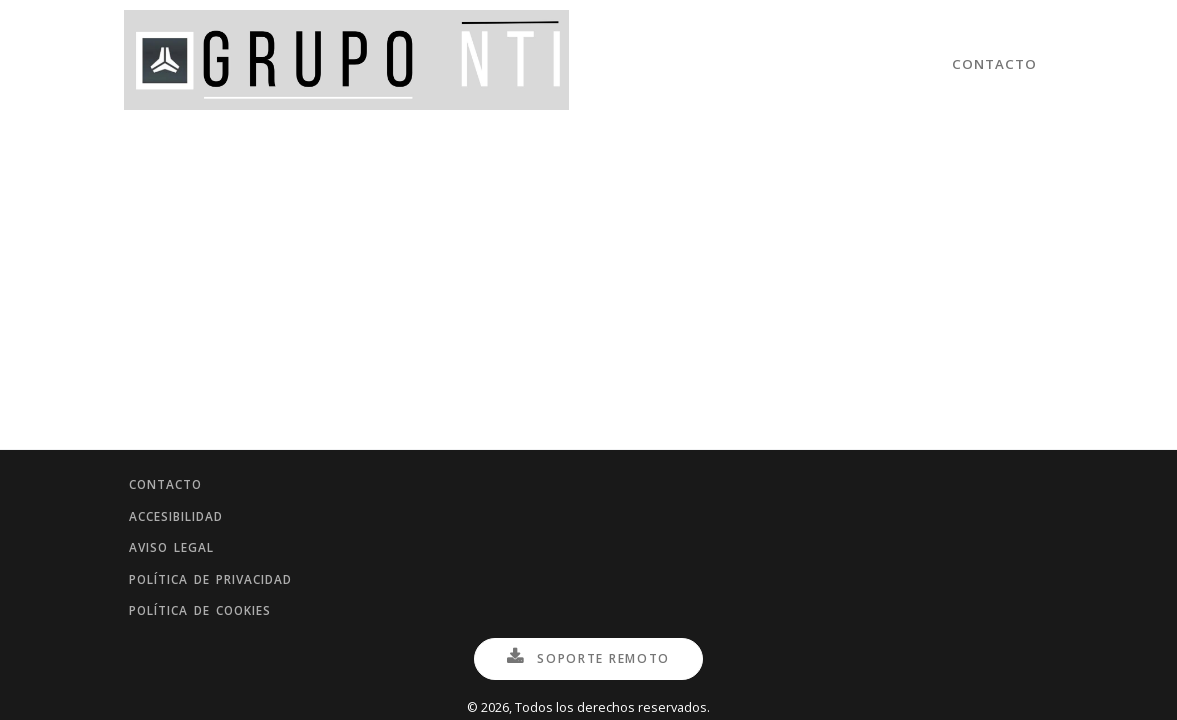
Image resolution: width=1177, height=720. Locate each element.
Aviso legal (181, 525)
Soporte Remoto (588, 658)
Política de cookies (214, 606)
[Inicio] (347, 64)
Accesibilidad (188, 485)
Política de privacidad (226, 566)
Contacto (995, 64)
